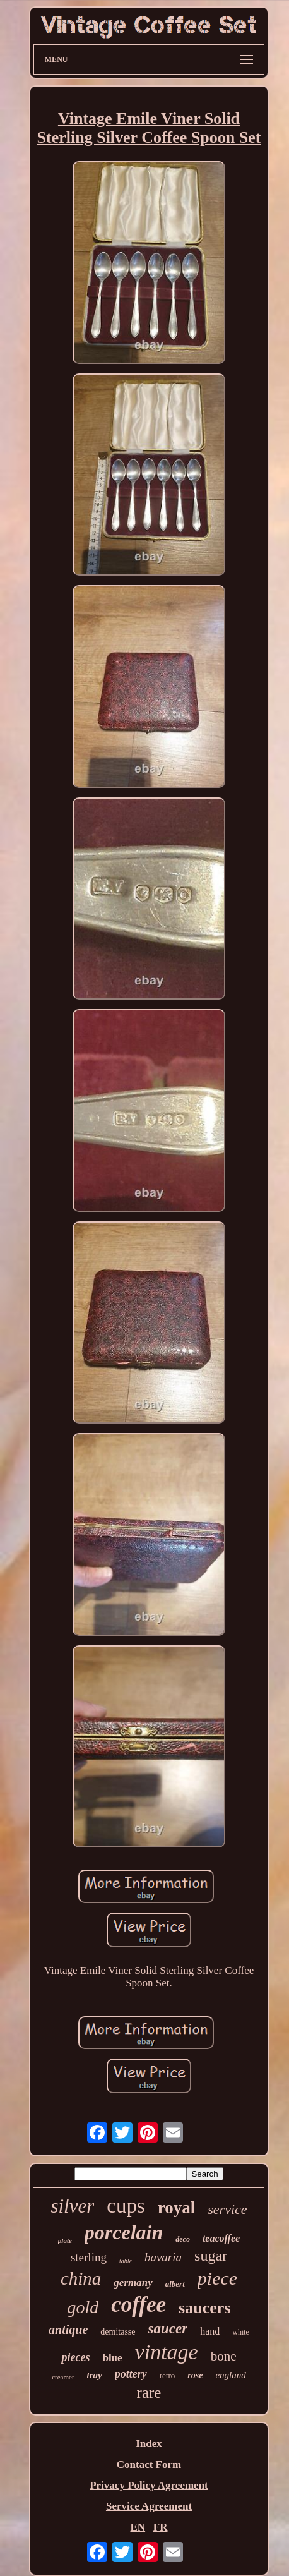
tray (94, 2375)
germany (133, 2283)
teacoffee (221, 2238)
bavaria (163, 2257)
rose (195, 2375)
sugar (210, 2255)
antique (68, 2330)
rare (149, 2392)
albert (175, 2284)
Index (149, 2444)
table (125, 2261)
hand (210, 2331)
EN (137, 2527)
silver (72, 2206)
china (81, 2278)
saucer (168, 2329)
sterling (89, 2257)
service (227, 2209)
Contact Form (149, 2464)
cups (126, 2205)
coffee (138, 2304)
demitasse (117, 2332)
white (240, 2332)
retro (167, 2375)
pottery (131, 2373)
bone (224, 2356)
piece (217, 2278)
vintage (166, 2352)
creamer (63, 2377)
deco (182, 2239)
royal (177, 2207)
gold (83, 2307)
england (230, 2375)
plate (65, 2240)
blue (112, 2358)
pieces (75, 2357)
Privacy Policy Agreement (149, 2485)
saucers (204, 2308)
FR (160, 2527)
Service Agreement (149, 2506)
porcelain (124, 2232)
